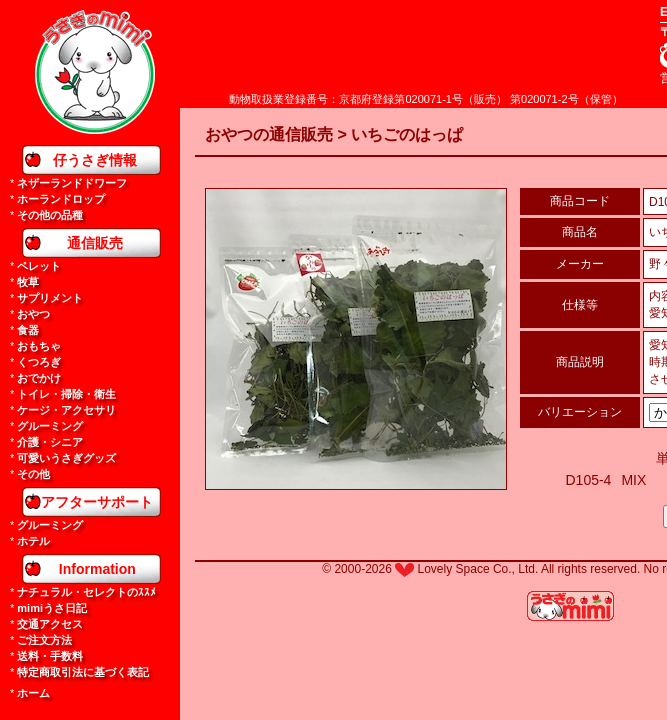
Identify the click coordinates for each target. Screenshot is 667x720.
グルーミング (50, 426)
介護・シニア (50, 442)
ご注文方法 (44, 640)
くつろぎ (39, 362)
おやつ (33, 314)
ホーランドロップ (61, 199)
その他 (33, 474)
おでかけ (39, 378)
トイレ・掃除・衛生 (66, 394)
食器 (28, 330)
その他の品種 (50, 215)
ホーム (33, 693)
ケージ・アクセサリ (66, 410)
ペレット (39, 266)
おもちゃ (39, 346)
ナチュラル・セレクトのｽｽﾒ (86, 592)
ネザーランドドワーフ (72, 183)
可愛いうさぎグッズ (66, 458)
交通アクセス (50, 624)
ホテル (33, 541)
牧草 (28, 282)
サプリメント (50, 298)
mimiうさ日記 (52, 608)
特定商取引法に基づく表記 (83, 672)
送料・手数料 (50, 656)
